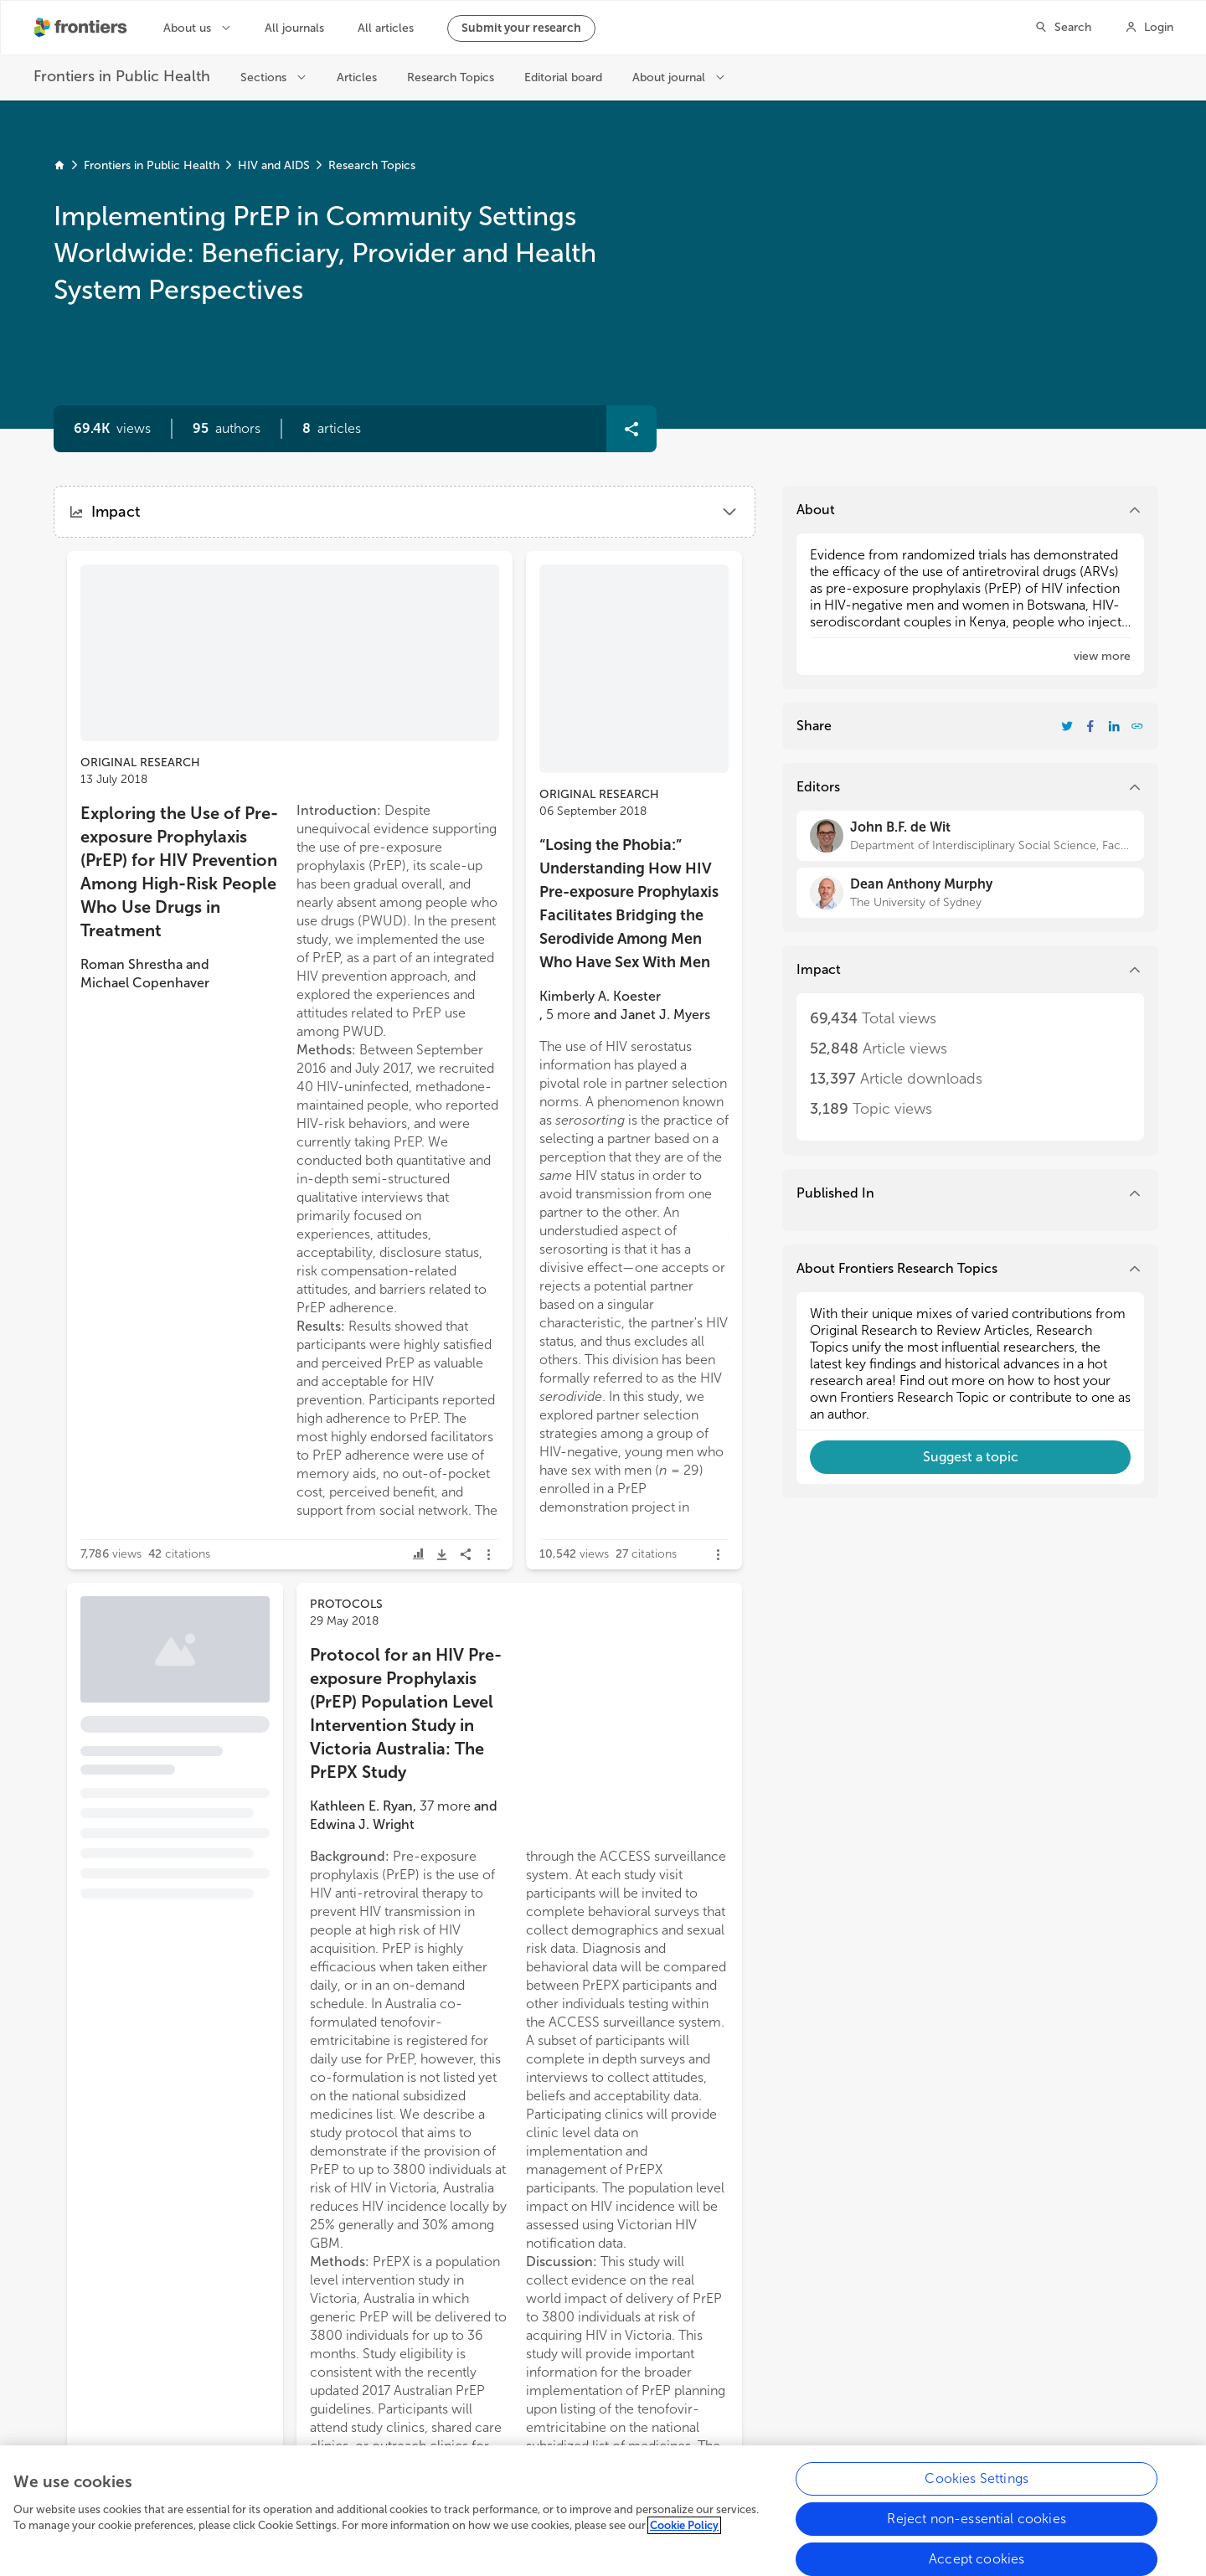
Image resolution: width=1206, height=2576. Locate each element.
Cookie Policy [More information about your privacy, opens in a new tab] (684, 2538)
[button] (226, 428)
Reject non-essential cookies (976, 2530)
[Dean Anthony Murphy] (970, 893)
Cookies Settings (976, 2490)
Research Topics (371, 165)
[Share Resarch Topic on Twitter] (1067, 726)
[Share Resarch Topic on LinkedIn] (1114, 726)
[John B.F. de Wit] (970, 836)
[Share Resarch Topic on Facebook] (1090, 726)
